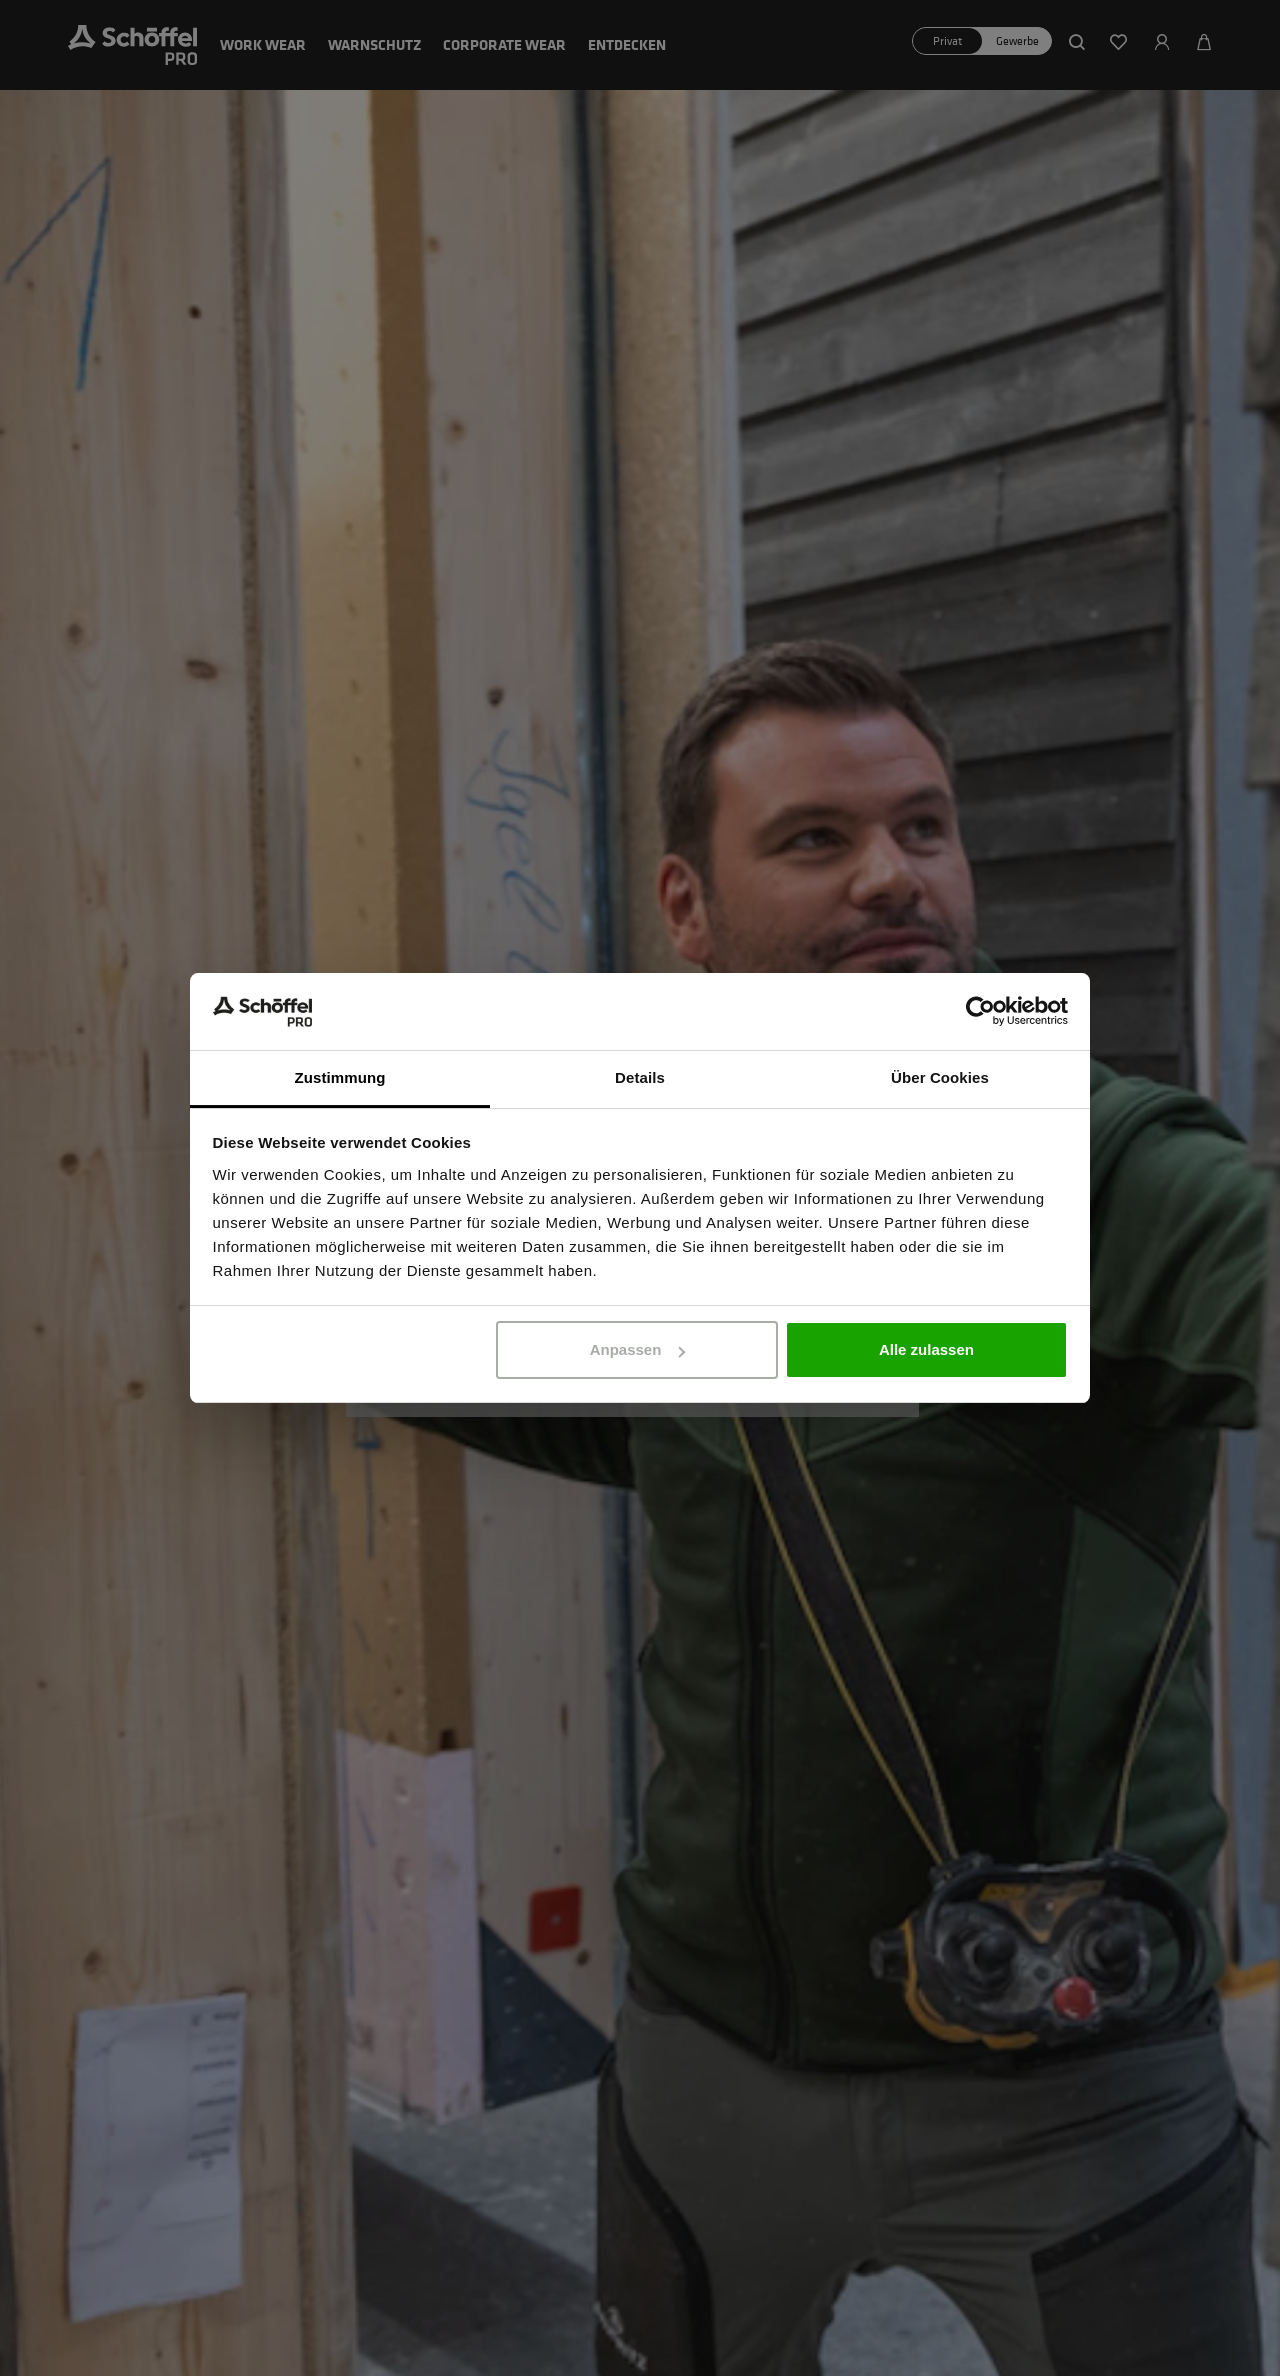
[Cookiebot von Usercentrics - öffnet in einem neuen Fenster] (980, 1012)
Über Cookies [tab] (940, 1077)
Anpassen (638, 1349)
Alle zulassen (926, 1349)
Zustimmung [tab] (340, 1077)
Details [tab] (640, 1077)
